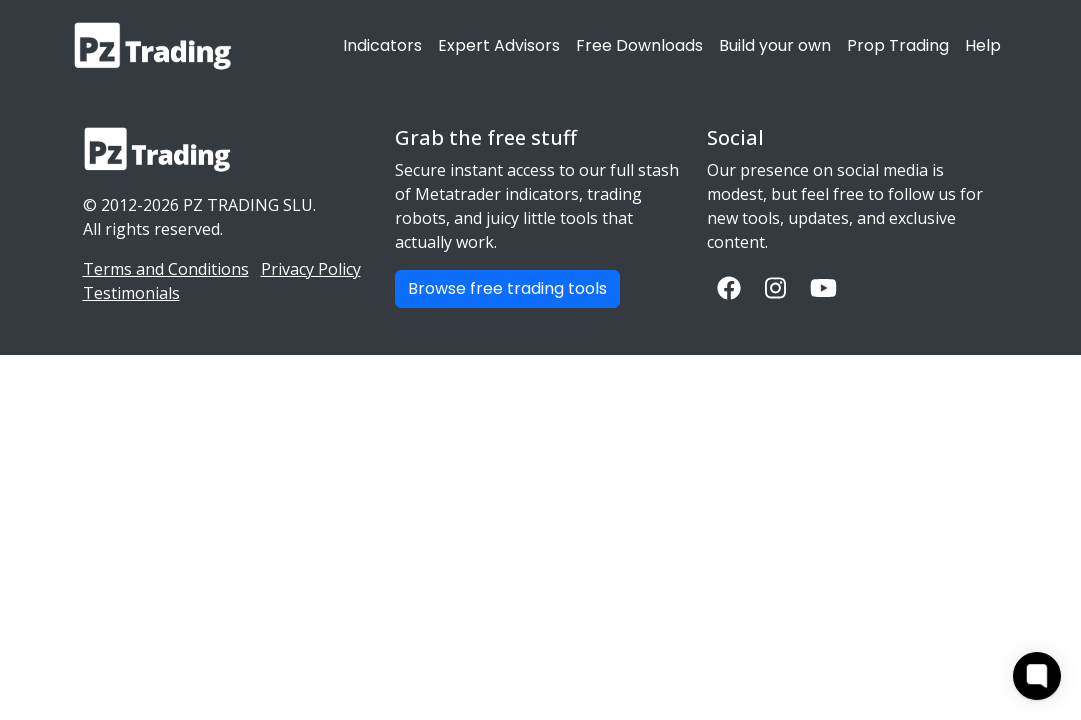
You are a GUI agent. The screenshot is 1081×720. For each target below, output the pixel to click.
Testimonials (131, 293)
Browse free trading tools (507, 288)
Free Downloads (639, 45)
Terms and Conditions (166, 269)
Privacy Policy (311, 269)
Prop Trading (898, 45)
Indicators (382, 45)
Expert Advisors (499, 45)
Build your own (775, 45)
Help (983, 45)
